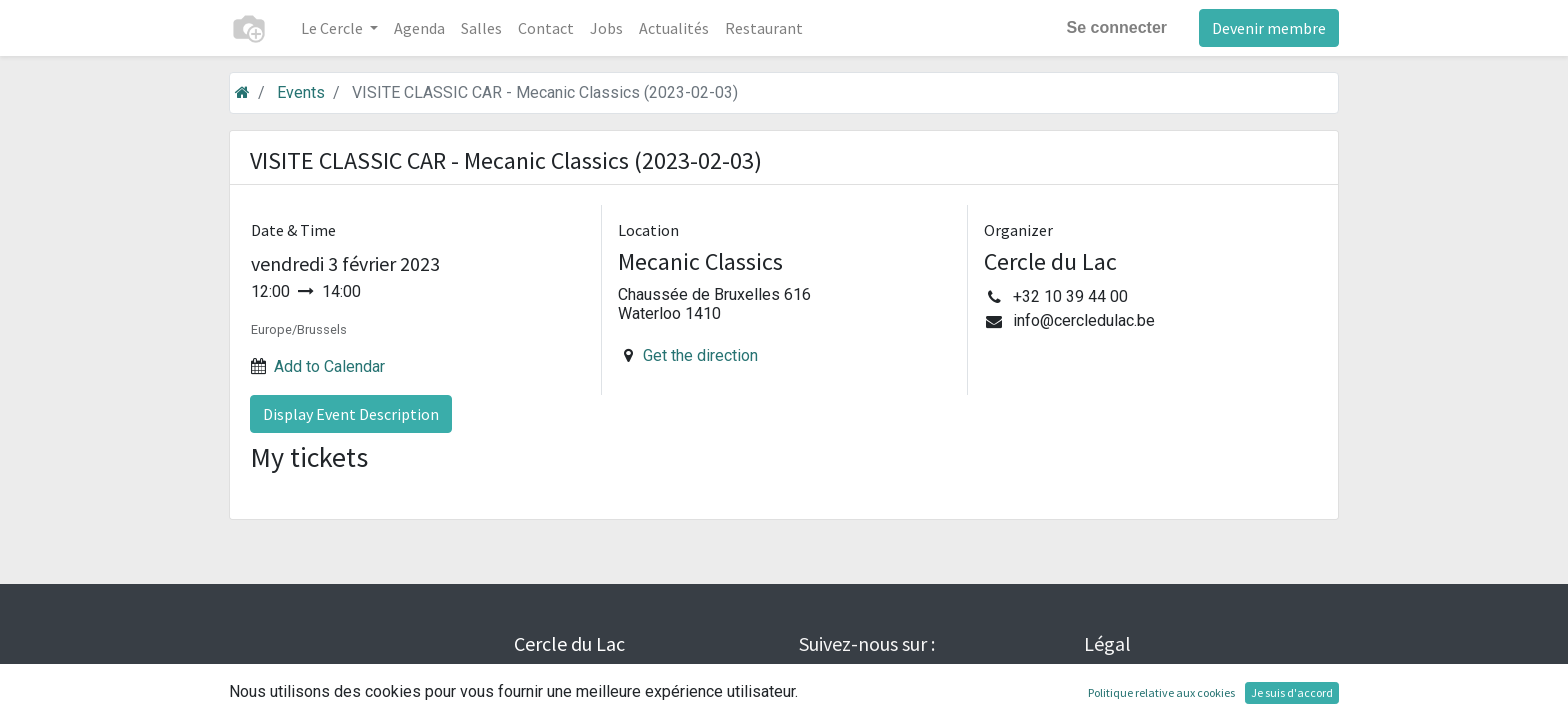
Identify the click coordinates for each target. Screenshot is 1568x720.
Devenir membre (1269, 28)
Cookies (1113, 704)
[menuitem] (419, 28)
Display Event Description (351, 414)
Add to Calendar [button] (329, 366)
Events (301, 92)
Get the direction (700, 355)
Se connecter (1117, 27)
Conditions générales (1162, 677)
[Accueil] (242, 92)
